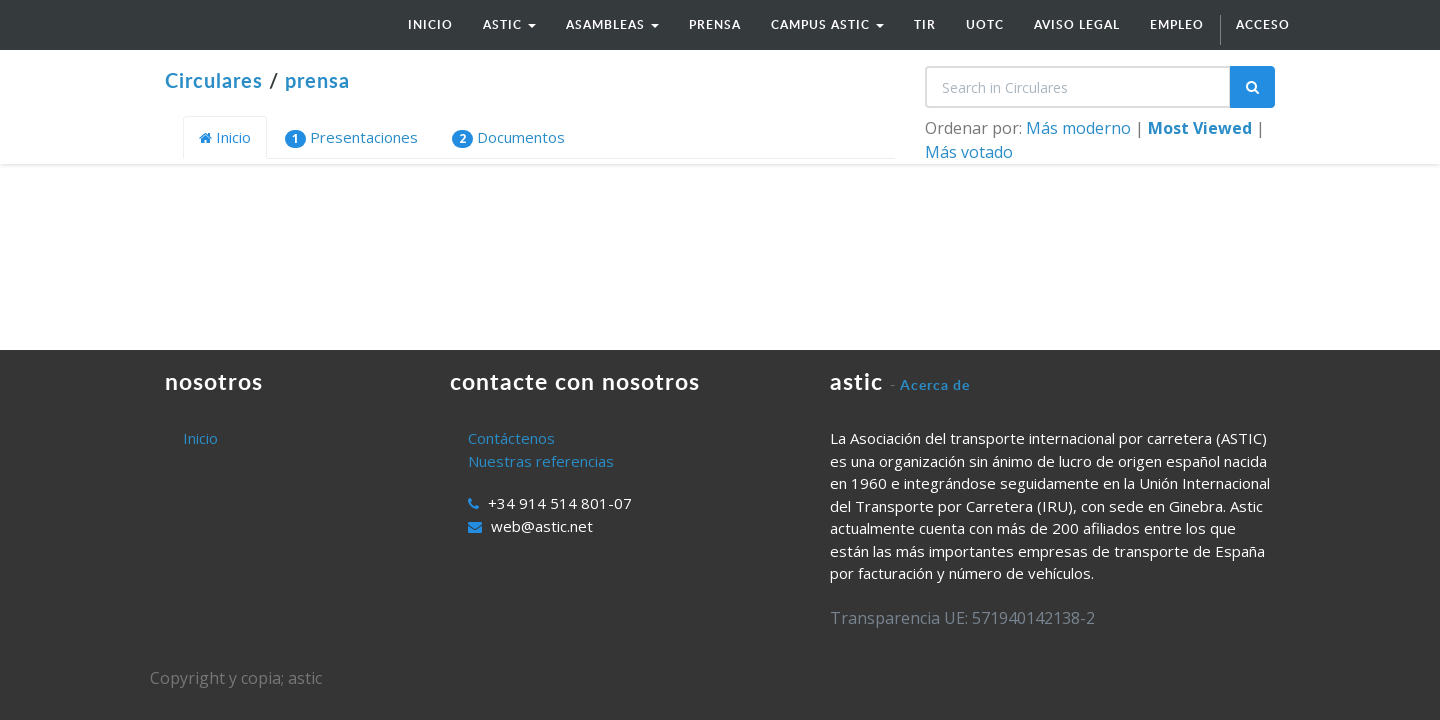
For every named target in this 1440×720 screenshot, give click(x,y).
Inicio (225, 137)
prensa (317, 80)
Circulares (214, 80)
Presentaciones (351, 137)
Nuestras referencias (541, 461)
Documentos (508, 137)
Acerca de (935, 384)
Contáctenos (511, 438)
